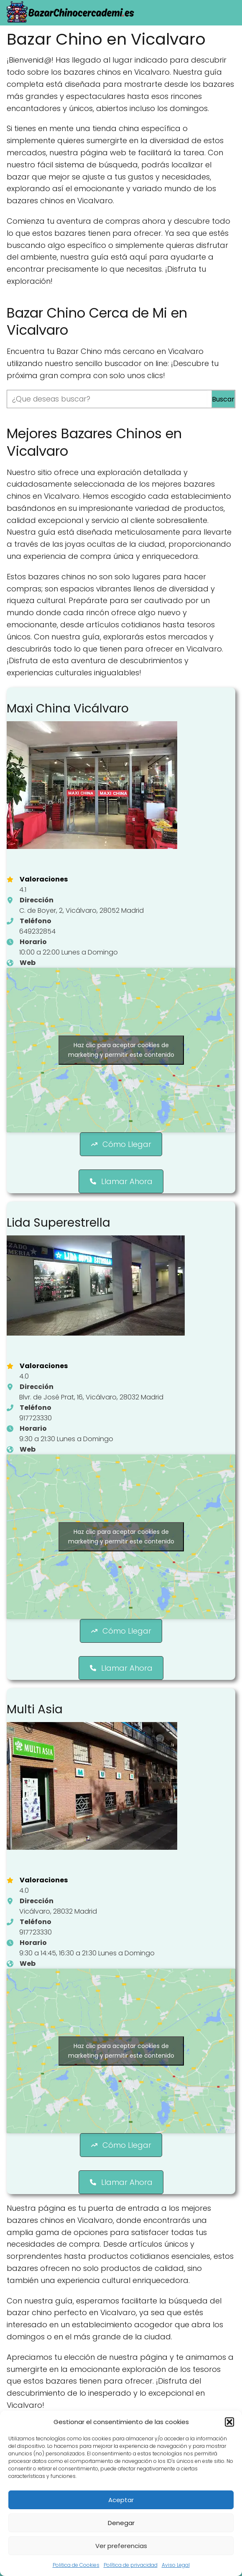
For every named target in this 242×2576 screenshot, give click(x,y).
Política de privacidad (131, 2564)
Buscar (223, 399)
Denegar (121, 2522)
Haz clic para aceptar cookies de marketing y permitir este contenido (121, 1050)
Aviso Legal (176, 2564)
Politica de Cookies (76, 2564)
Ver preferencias (121, 2545)
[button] (229, 2422)
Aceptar (121, 2499)
